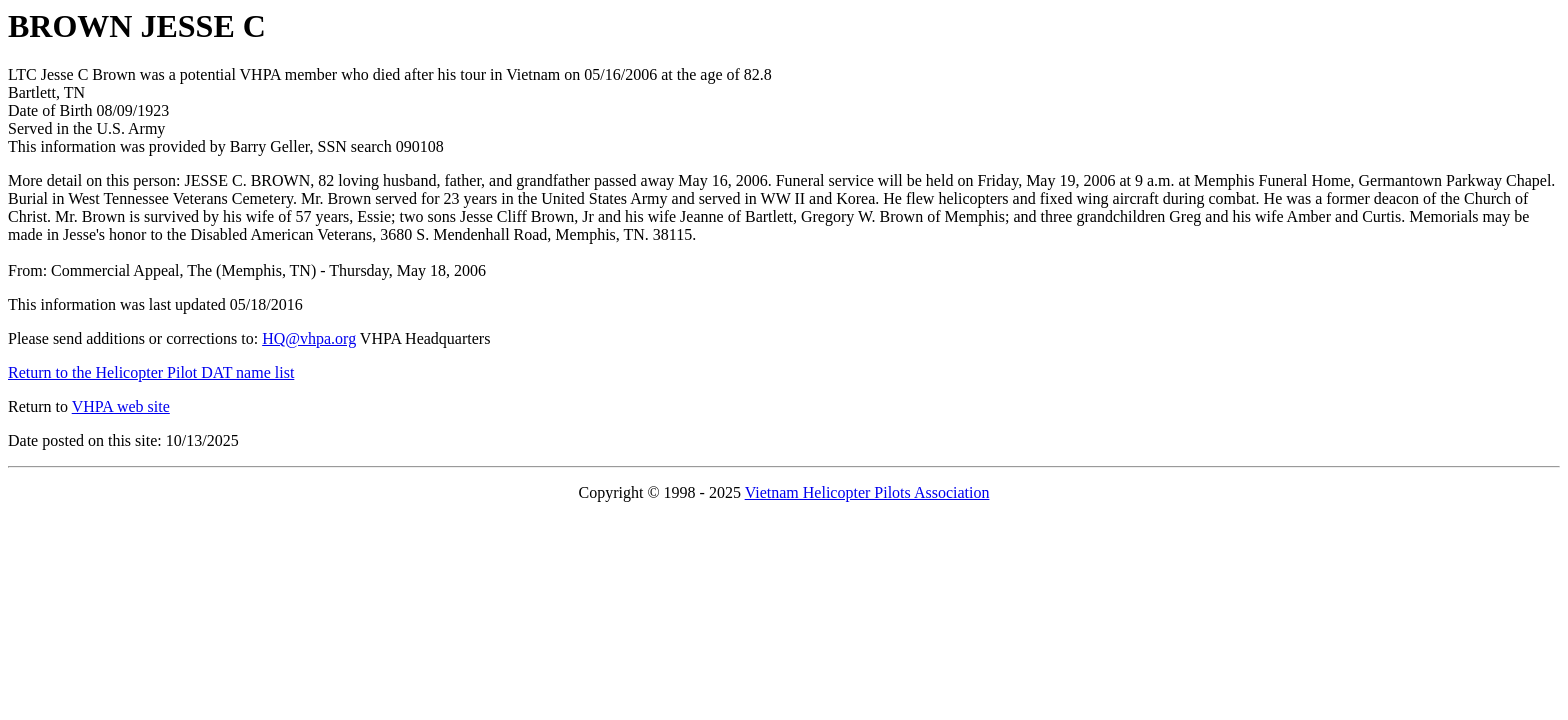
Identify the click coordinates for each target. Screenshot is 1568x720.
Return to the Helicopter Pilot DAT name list (151, 372)
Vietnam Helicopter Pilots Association (867, 492)
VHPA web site (121, 406)
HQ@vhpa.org (309, 338)
